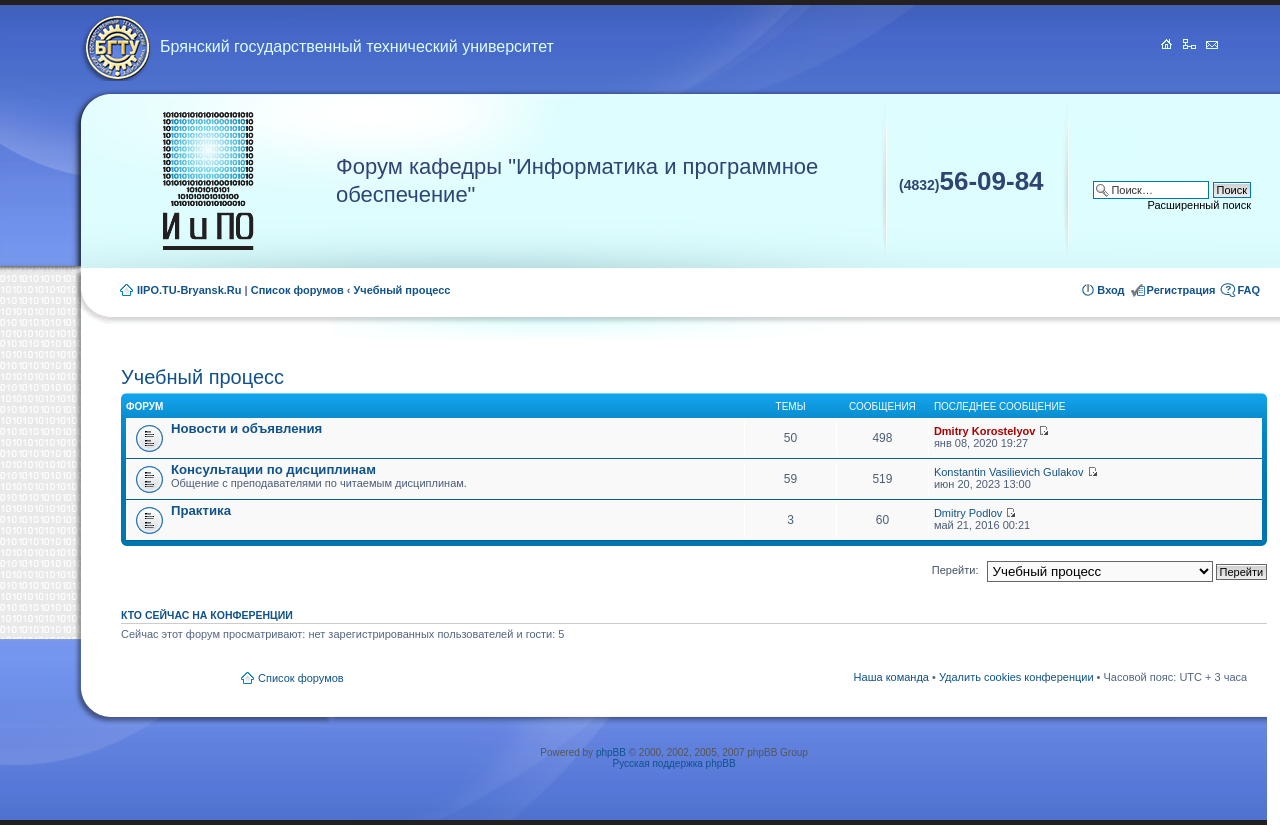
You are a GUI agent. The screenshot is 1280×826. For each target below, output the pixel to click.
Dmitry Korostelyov (984, 431)
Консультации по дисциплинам (273, 469)
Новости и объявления (246, 428)
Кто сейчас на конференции (207, 615)
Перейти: (955, 570)
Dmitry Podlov (968, 513)
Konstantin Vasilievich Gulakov (1009, 472)
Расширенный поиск (1199, 205)
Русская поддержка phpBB (674, 763)
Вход (1110, 290)
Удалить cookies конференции (1016, 677)
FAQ (1248, 290)
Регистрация (1181, 290)
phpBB (611, 752)
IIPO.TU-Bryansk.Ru (189, 290)
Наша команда (891, 677)
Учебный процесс (402, 290)
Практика (201, 510)
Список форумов (297, 290)
